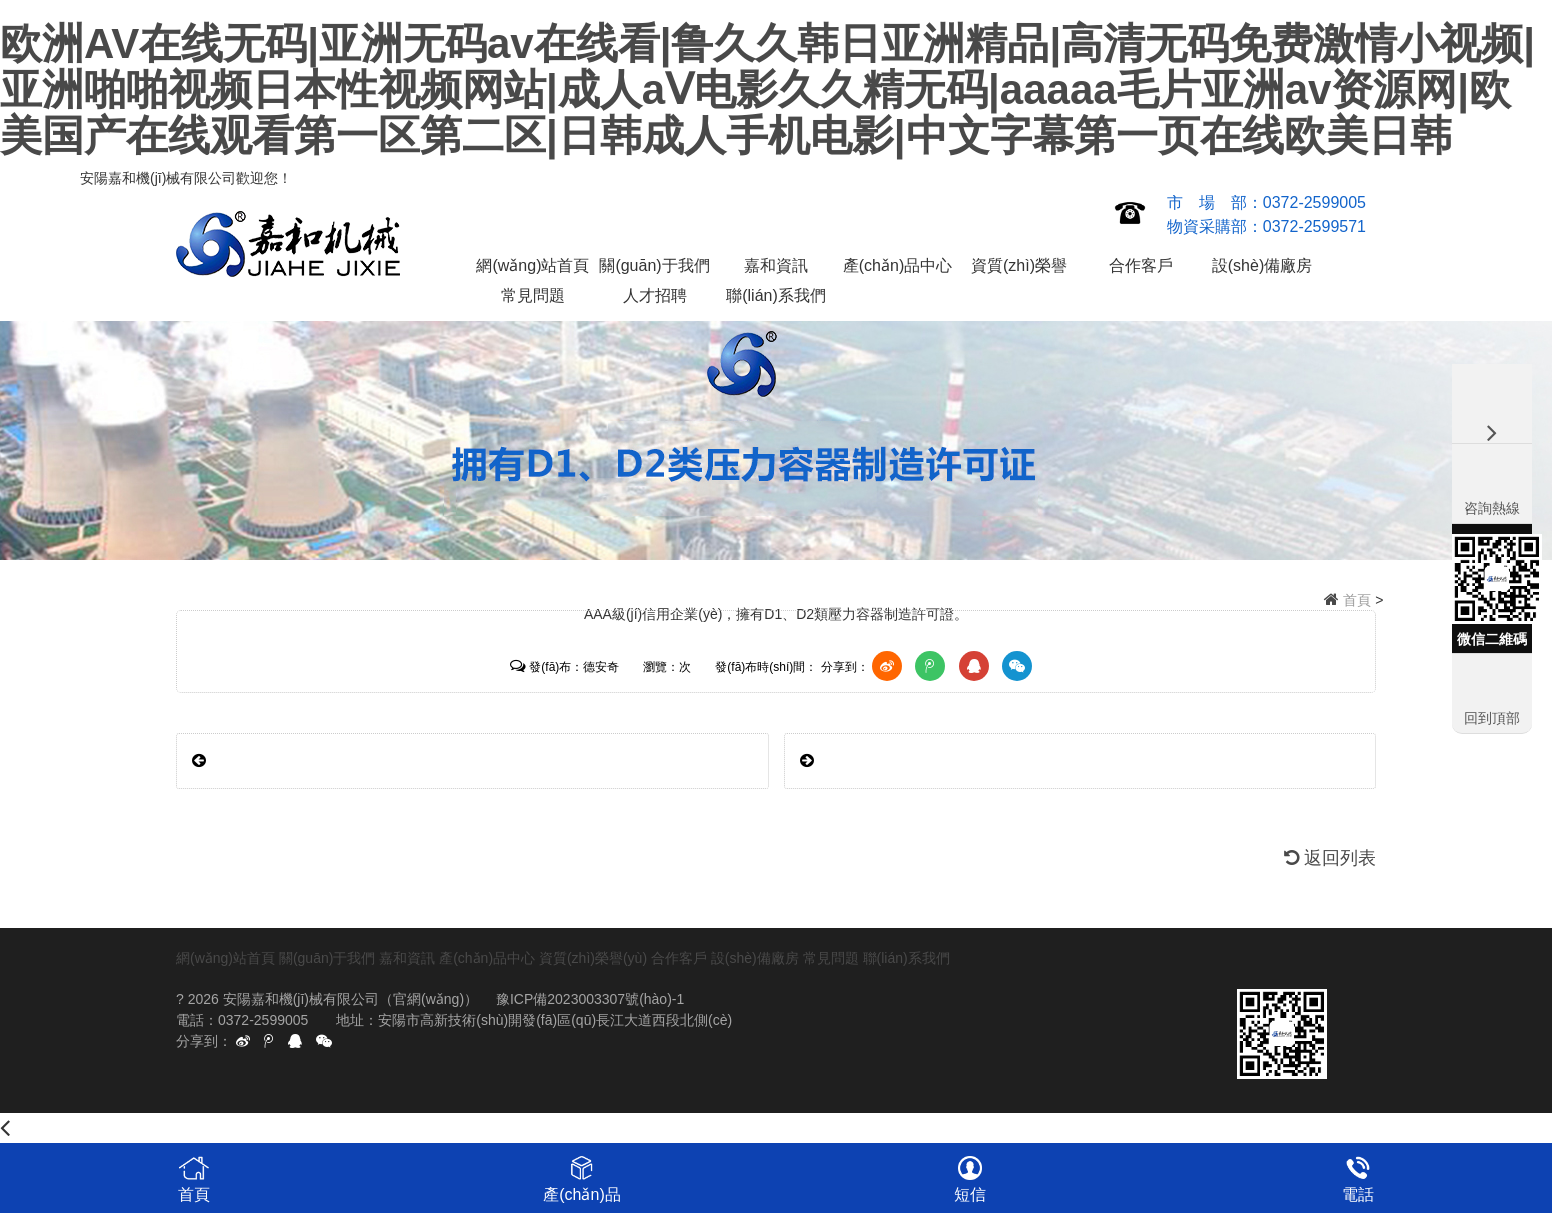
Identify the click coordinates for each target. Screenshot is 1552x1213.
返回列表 (1330, 858)
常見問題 (533, 295)
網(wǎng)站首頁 (532, 265)
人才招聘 (655, 295)
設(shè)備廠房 (1262, 265)
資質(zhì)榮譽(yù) (1019, 269)
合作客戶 (1141, 265)
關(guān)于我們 (654, 265)
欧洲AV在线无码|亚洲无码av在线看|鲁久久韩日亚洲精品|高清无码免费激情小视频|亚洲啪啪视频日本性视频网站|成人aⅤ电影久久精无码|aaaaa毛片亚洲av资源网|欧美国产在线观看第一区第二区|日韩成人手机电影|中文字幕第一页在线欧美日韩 (767, 89)
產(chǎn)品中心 (897, 265)
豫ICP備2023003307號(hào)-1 (590, 999)
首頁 (1357, 600)
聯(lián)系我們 (776, 295)
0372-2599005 (1314, 202)
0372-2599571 (1314, 226)
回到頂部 (1492, 718)
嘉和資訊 (776, 265)
